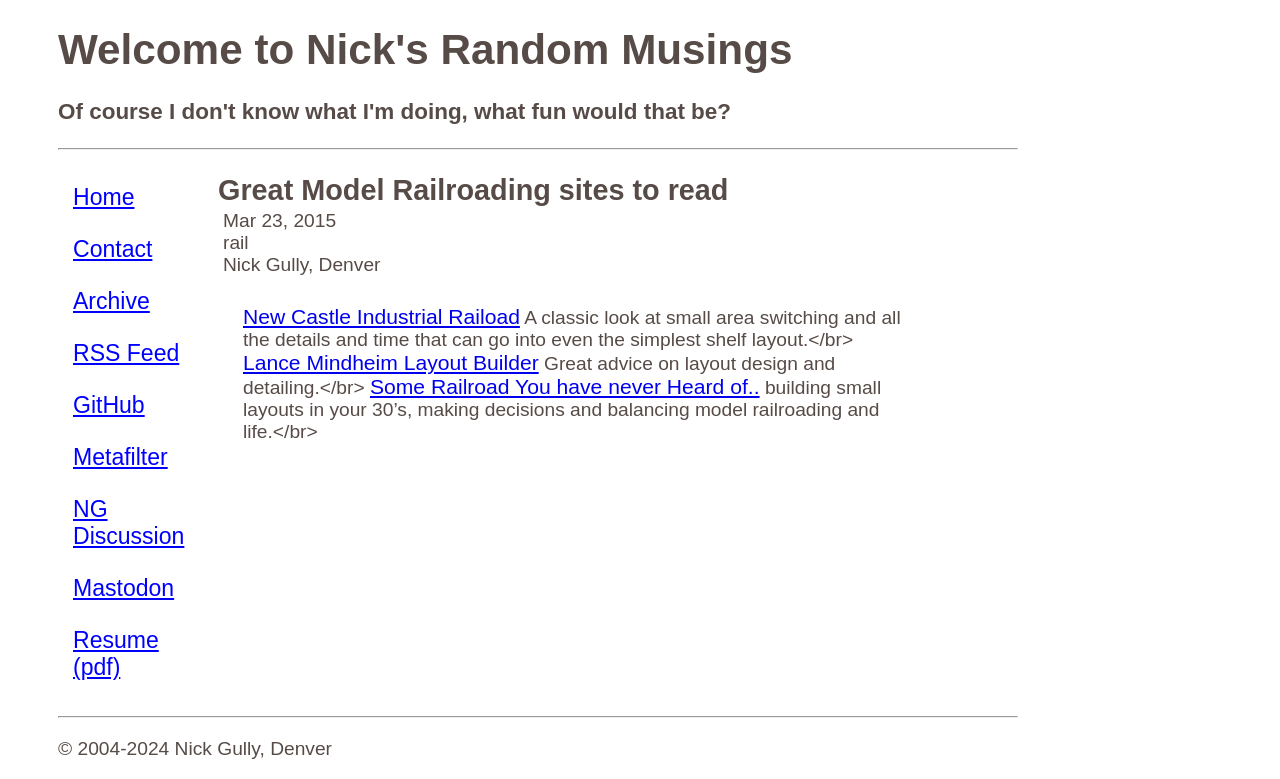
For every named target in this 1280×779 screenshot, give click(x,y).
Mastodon (123, 588)
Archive (111, 301)
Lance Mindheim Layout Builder (391, 362)
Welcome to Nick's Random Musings (425, 49)
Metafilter (120, 457)
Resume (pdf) (116, 653)
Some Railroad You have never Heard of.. (565, 386)
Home (103, 197)
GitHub (109, 405)
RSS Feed (126, 353)
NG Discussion (128, 522)
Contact (112, 249)
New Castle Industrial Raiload (381, 316)
